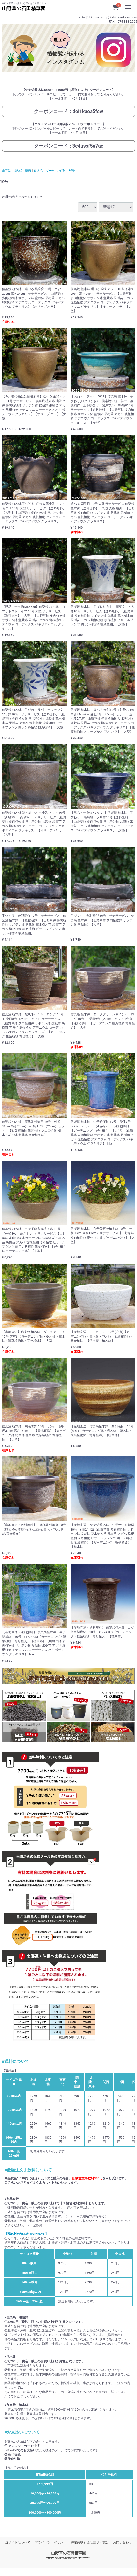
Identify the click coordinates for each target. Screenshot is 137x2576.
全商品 (6, 170)
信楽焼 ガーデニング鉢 (50, 170)
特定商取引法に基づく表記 (89, 2542)
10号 (72, 170)
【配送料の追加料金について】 (26, 2234)
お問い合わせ (122, 2542)
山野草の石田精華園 (68, 2553)
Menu (129, 4)
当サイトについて (17, 2542)
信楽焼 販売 (22, 170)
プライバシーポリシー (50, 2542)
